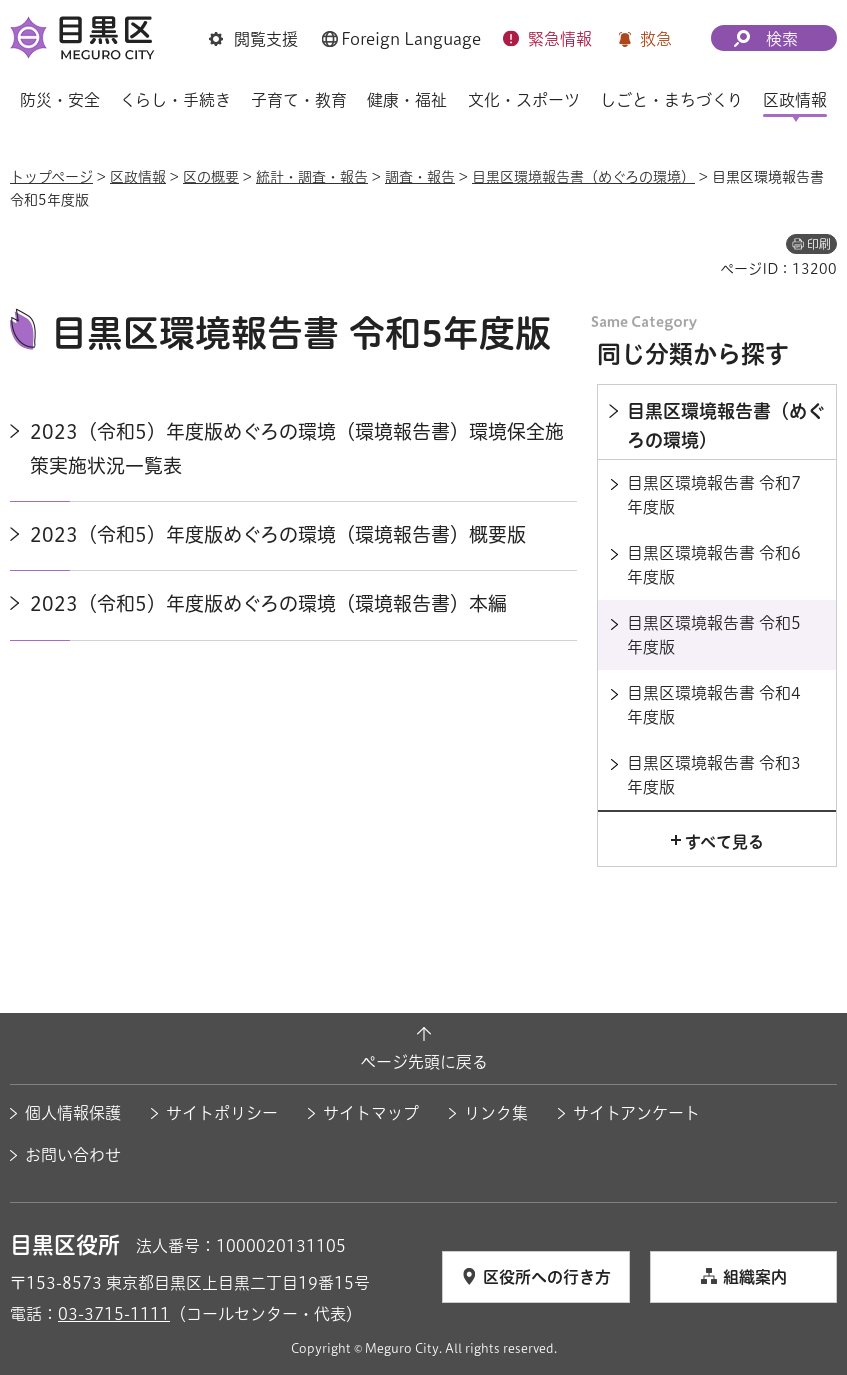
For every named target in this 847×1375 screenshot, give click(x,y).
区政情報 (138, 177)
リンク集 (496, 1113)
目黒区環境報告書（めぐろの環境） (583, 177)
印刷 (819, 244)
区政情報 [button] (795, 100)
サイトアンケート (636, 1113)
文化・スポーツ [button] (524, 100)
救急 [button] (656, 39)
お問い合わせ (73, 1155)
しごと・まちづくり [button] (671, 100)
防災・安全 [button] (60, 100)
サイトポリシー (222, 1113)
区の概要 (211, 177)
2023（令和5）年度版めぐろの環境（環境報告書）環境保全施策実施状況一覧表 (297, 448)
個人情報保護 (73, 1113)
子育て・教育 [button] (299, 100)
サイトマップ (371, 1113)
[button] (253, 39)
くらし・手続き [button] (175, 100)
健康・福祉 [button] (407, 100)
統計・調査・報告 (312, 177)
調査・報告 (420, 177)
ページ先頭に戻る (424, 1062)
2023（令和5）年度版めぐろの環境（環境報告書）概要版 (278, 534)
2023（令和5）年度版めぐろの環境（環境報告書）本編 (268, 603)
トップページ (51, 177)
